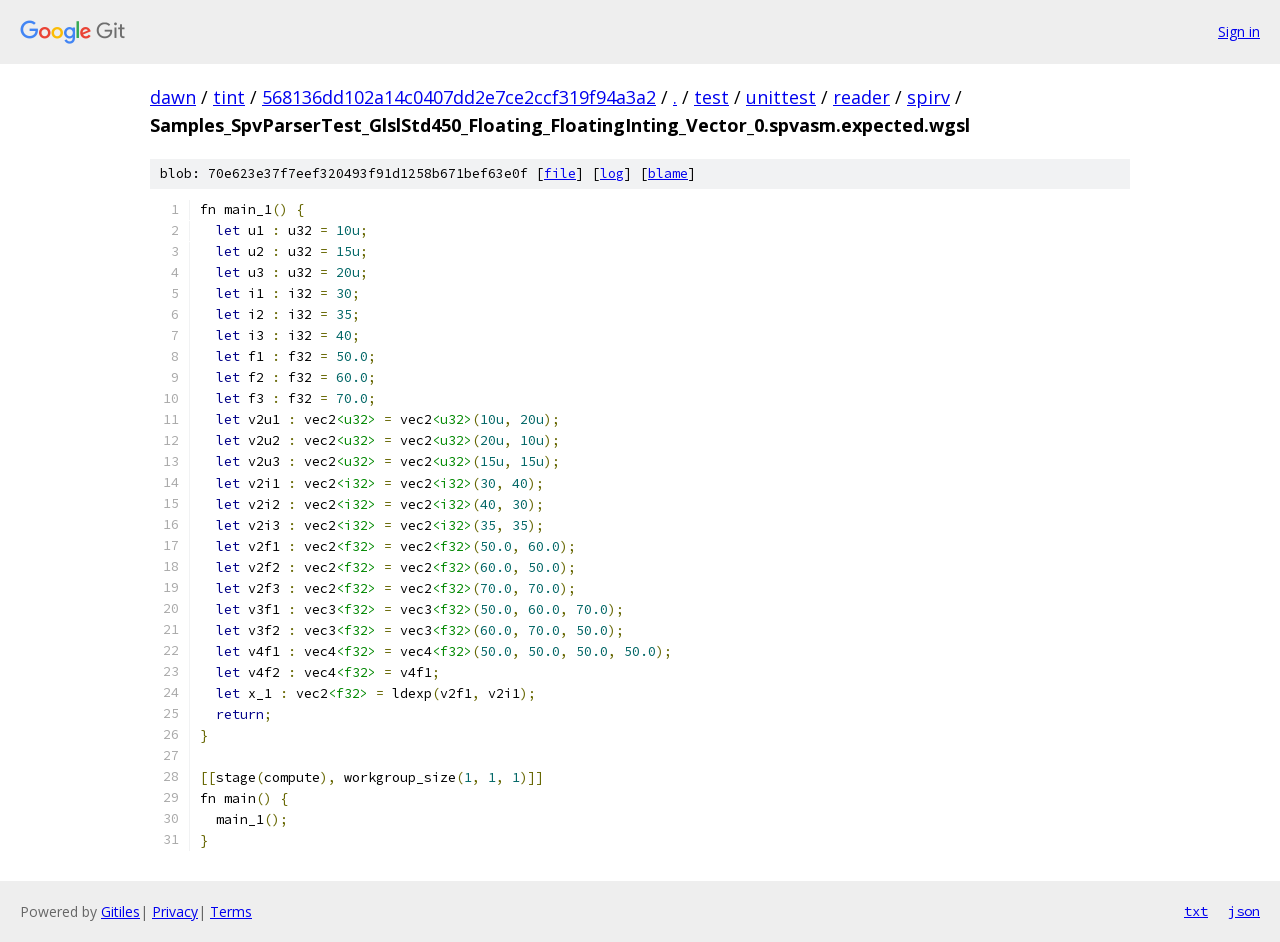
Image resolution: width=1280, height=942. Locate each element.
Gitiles (120, 911)
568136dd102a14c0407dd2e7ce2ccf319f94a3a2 (459, 97)
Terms (231, 911)
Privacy (175, 911)
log (612, 173)
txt (1196, 911)
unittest (781, 97)
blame (668, 173)
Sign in (1239, 31)
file (560, 173)
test (711, 97)
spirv (928, 97)
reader (861, 97)
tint (229, 97)
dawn (173, 97)
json (1244, 911)
